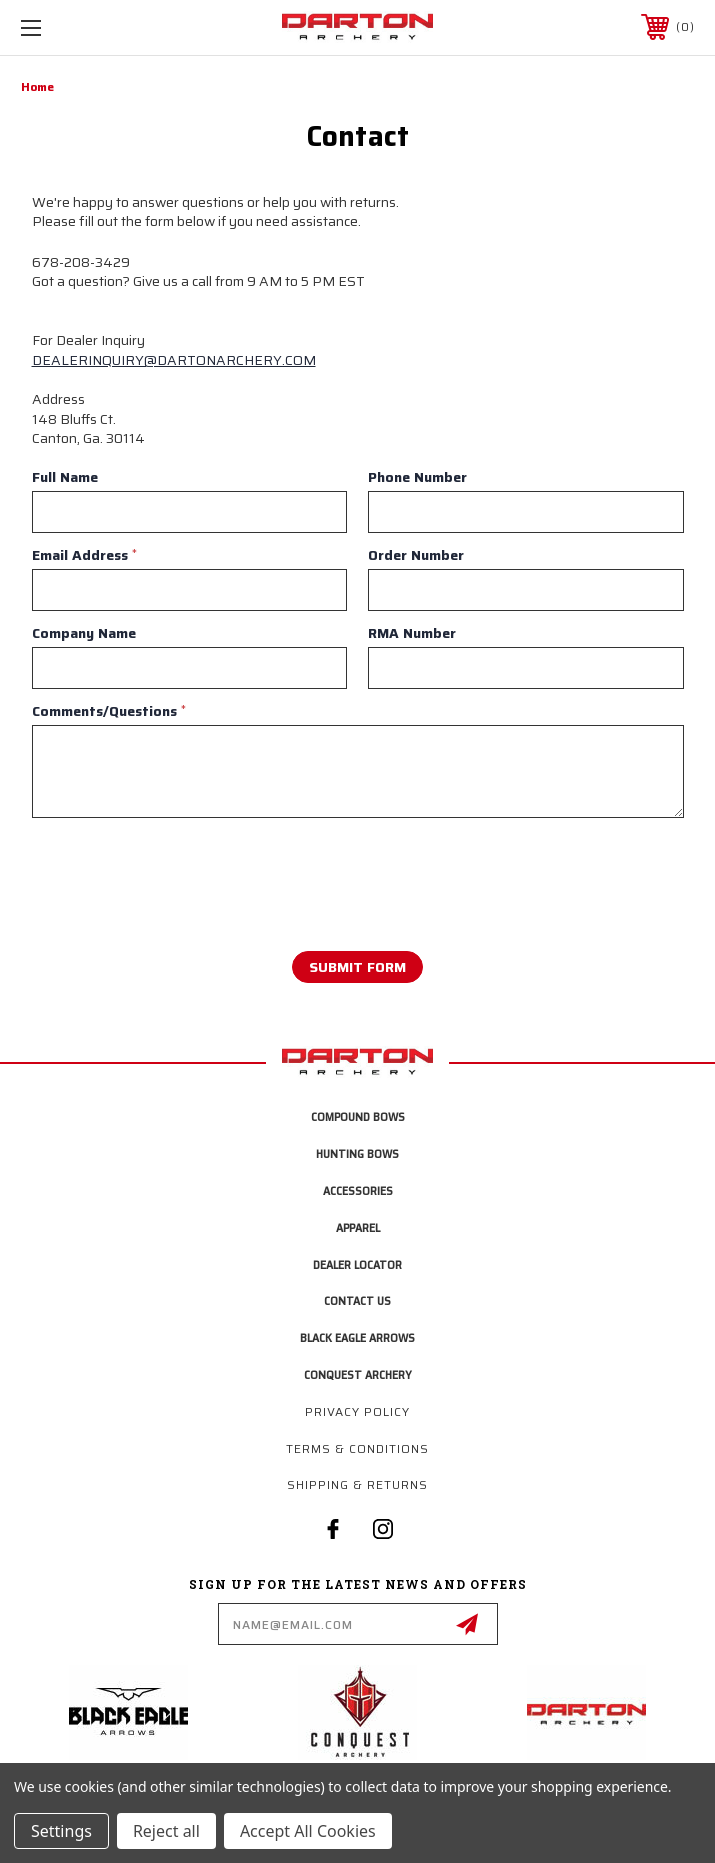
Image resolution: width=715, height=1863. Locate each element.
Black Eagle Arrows (357, 1337)
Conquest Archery (358, 1374)
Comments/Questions (109, 711)
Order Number (416, 555)
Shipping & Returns (357, 1484)
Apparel (358, 1227)
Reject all (166, 1831)
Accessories (358, 1190)
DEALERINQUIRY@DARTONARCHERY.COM (174, 360)
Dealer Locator (357, 1264)
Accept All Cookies (308, 1831)
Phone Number (417, 477)
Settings (61, 1831)
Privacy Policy (357, 1411)
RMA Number (412, 633)
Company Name (84, 633)
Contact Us (357, 1300)
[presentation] (153, 872)
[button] (133, 1712)
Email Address (84, 555)
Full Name (65, 477)
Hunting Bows (357, 1153)
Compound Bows (358, 1116)
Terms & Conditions (357, 1448)
